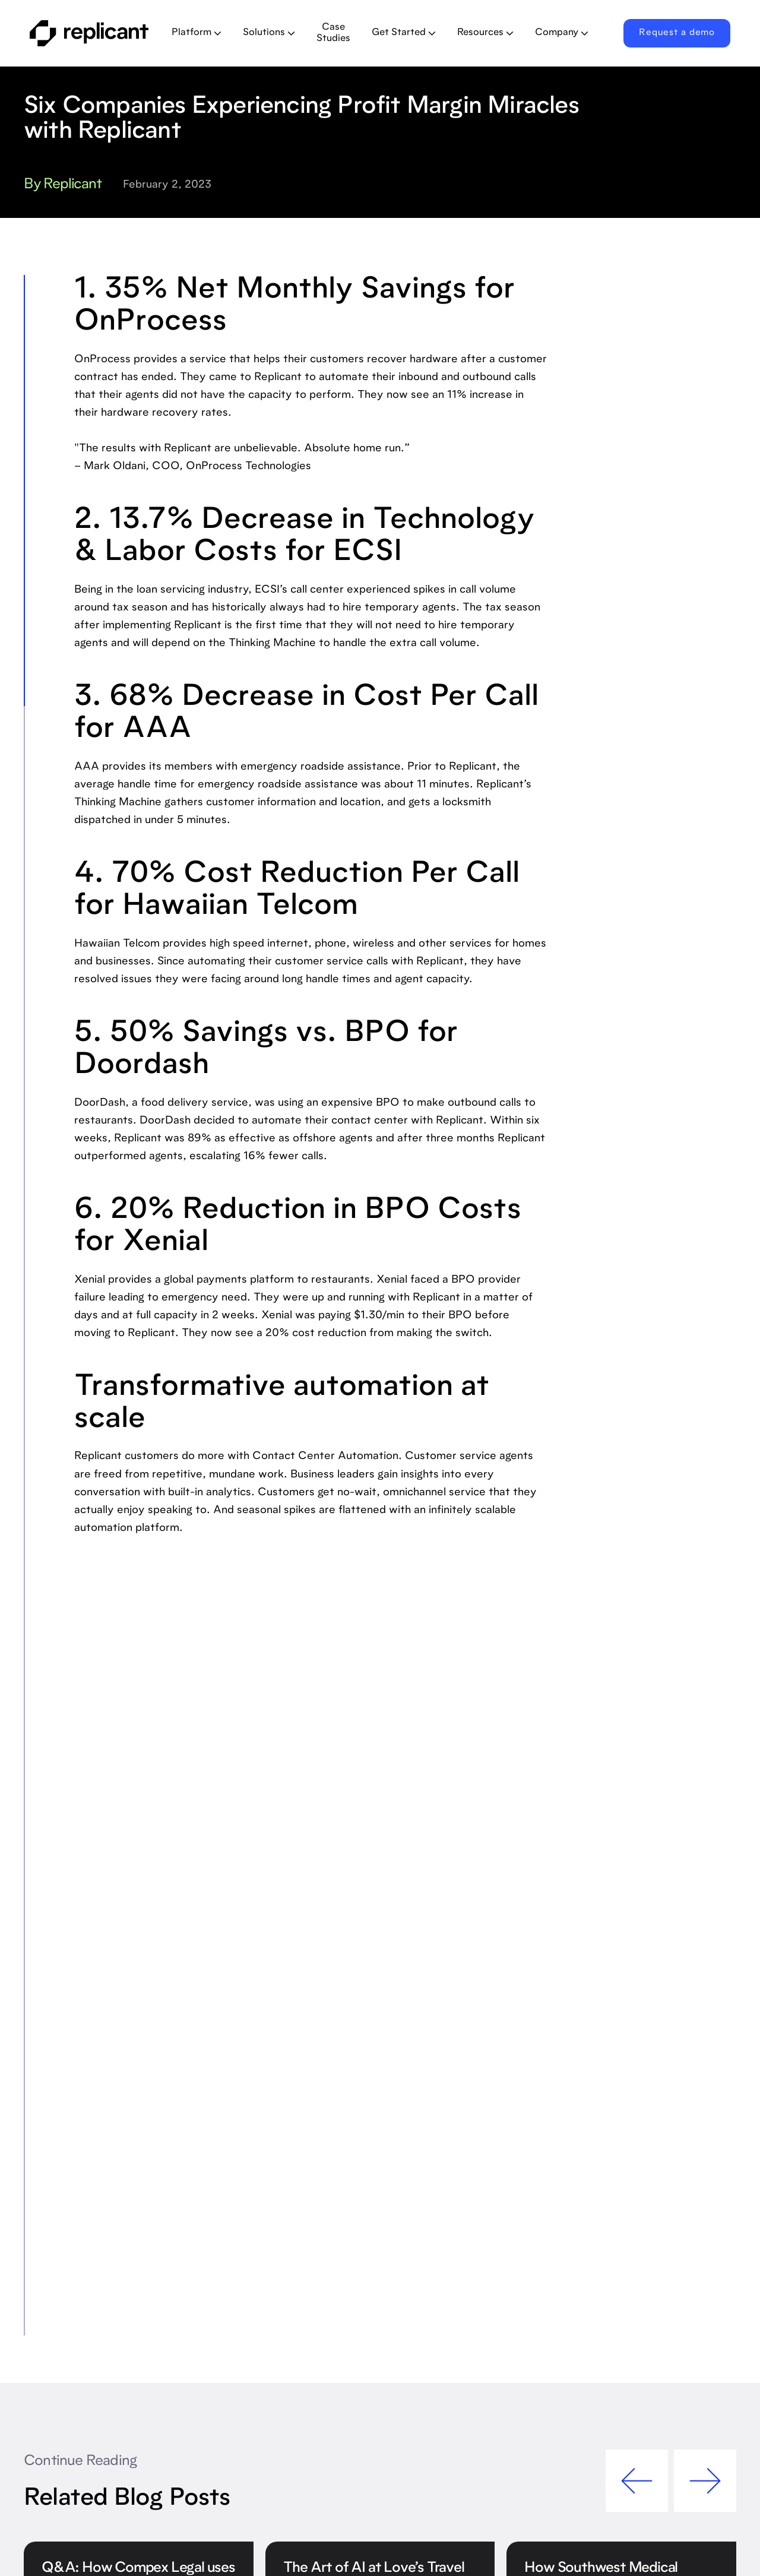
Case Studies (333, 33)
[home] (91, 33)
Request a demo (677, 33)
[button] (196, 33)
